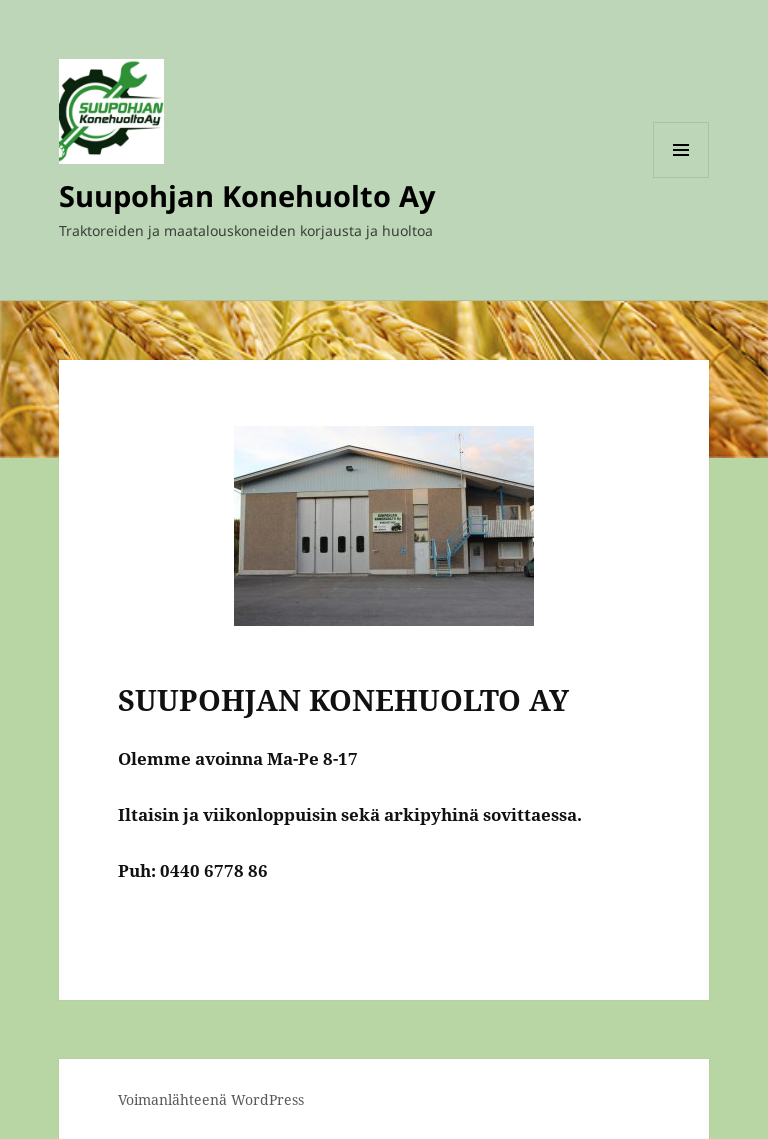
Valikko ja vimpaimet (681, 177)
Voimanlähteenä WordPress (211, 1099)
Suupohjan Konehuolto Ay (247, 195)
